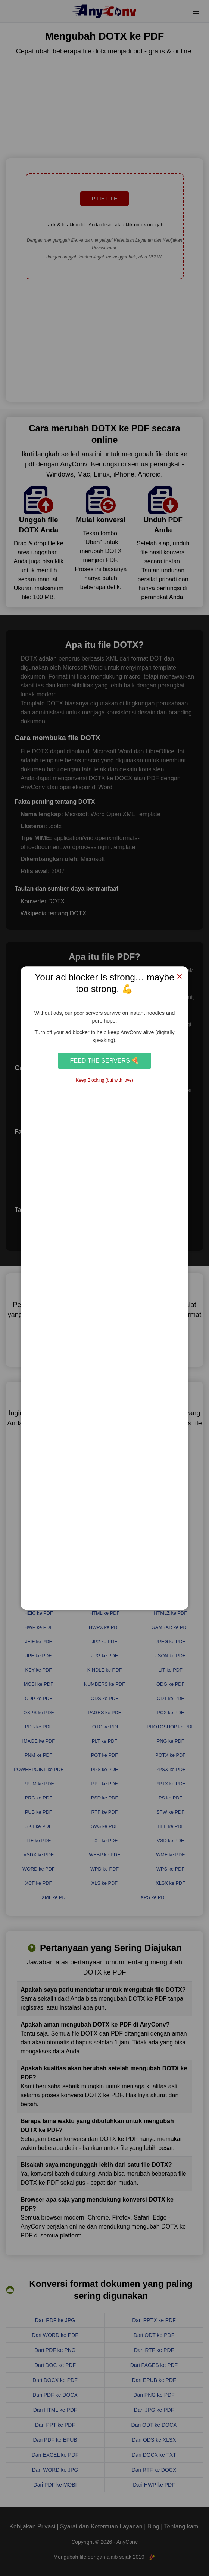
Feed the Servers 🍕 (104, 1060)
